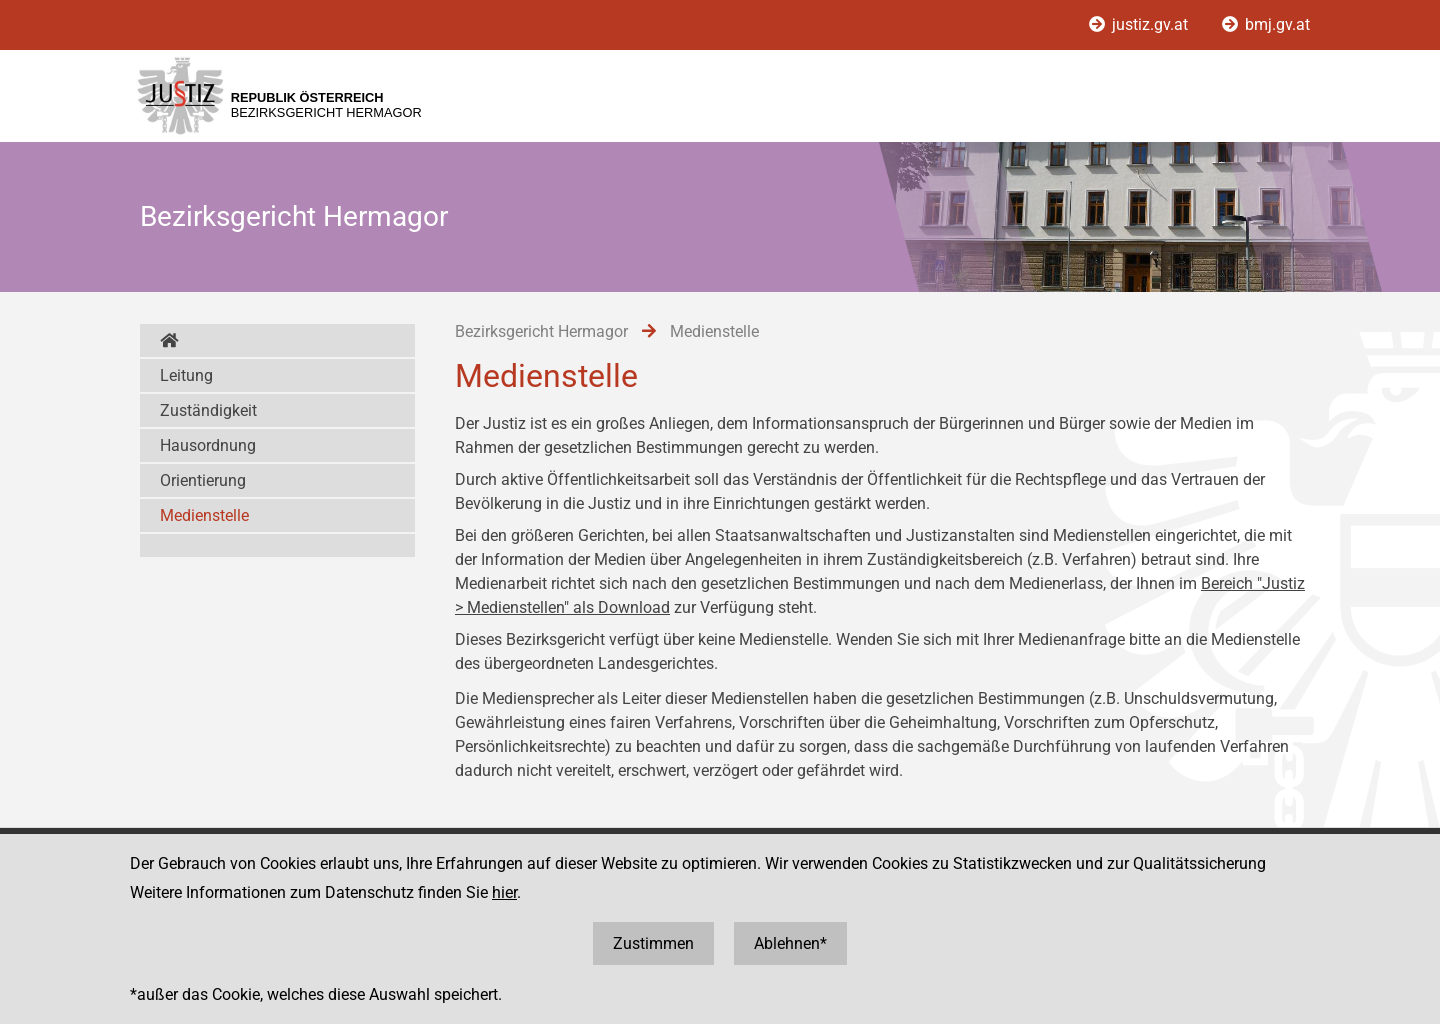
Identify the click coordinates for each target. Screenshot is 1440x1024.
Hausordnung (208, 445)
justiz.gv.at (1140, 24)
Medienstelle (204, 515)
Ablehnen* (790, 943)
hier (504, 892)
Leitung (186, 375)
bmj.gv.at (1266, 24)
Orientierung (203, 480)
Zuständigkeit (208, 410)
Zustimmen (653, 943)
